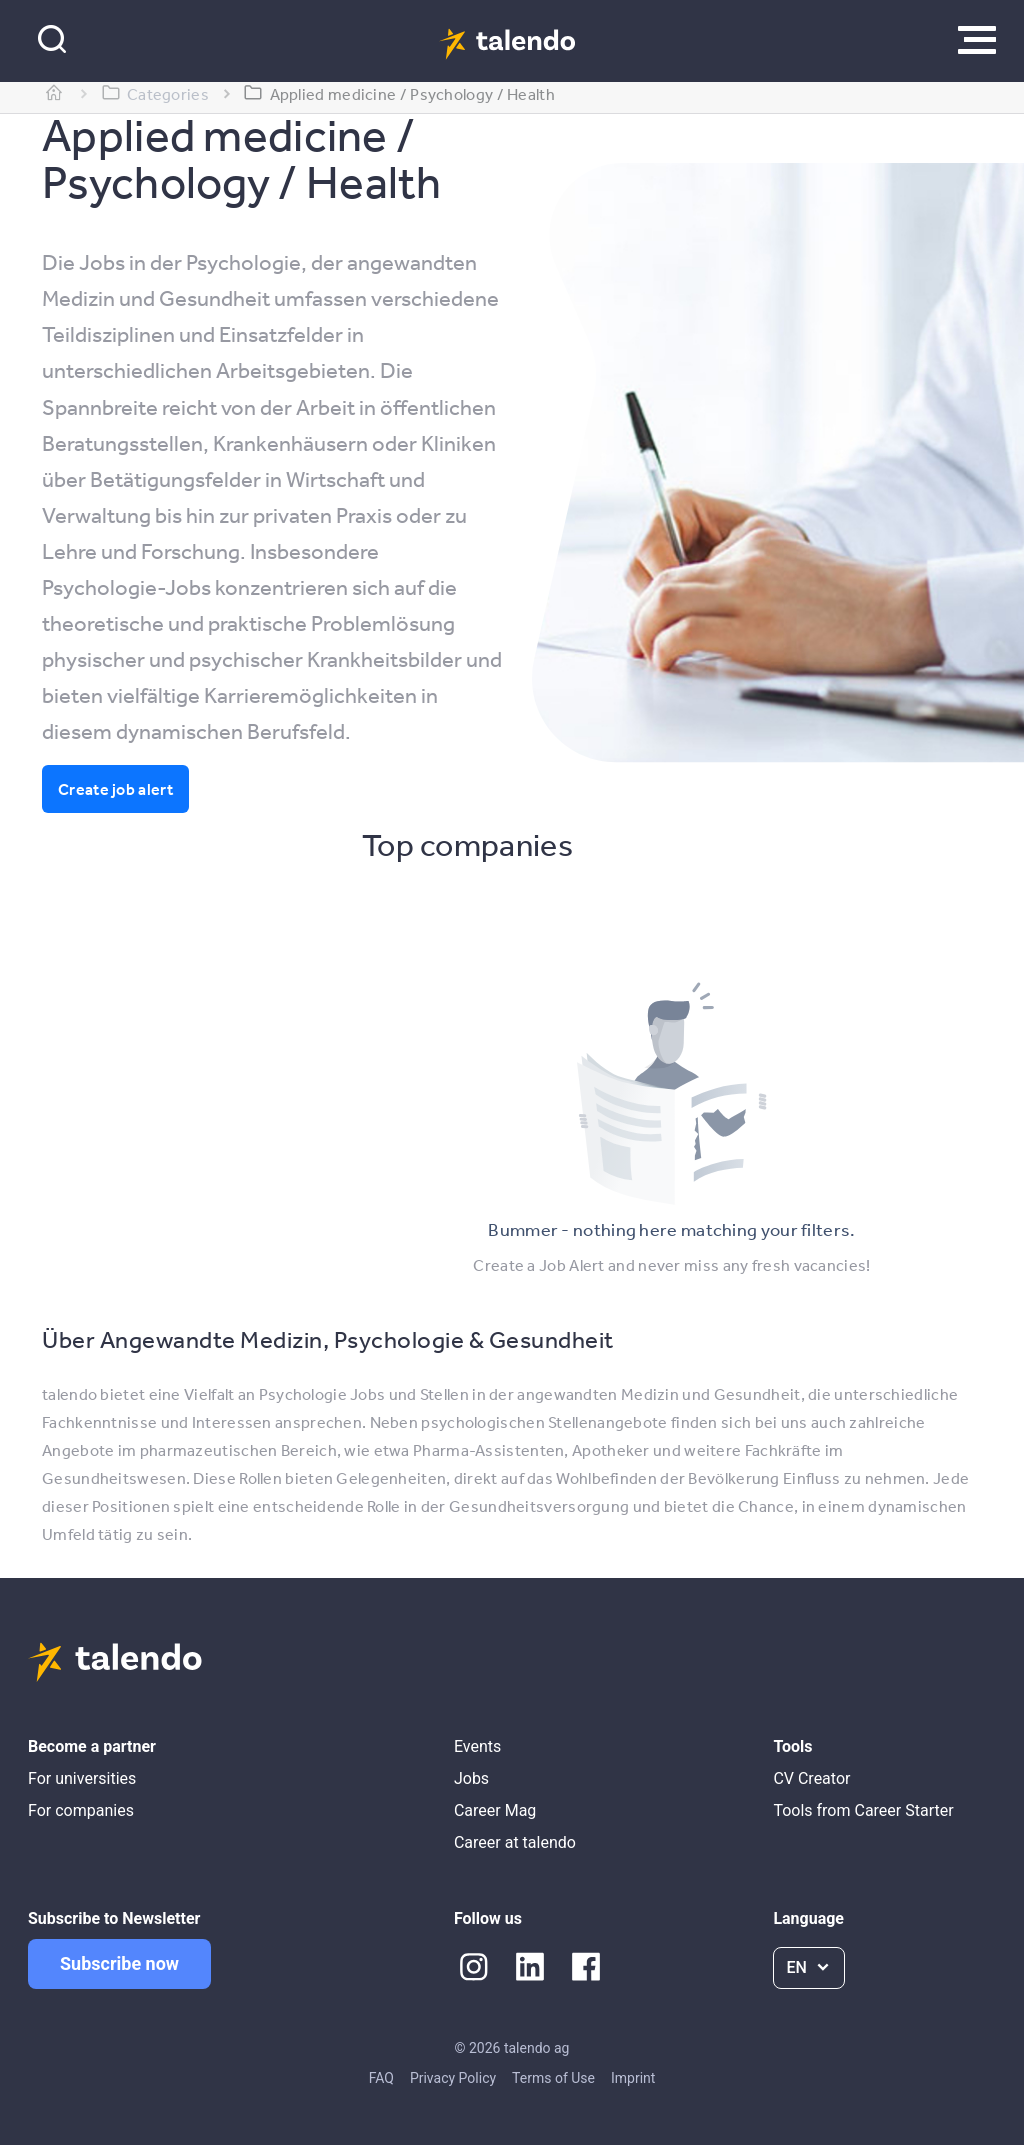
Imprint (633, 2078)
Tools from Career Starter (863, 1810)
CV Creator (811, 1778)
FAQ (381, 2078)
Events (477, 1746)
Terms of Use (553, 2078)
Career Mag (495, 1810)
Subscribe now (119, 1963)
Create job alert (115, 789)
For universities (82, 1778)
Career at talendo (515, 1842)
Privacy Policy (453, 2078)
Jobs (471, 1778)
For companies (81, 1810)
